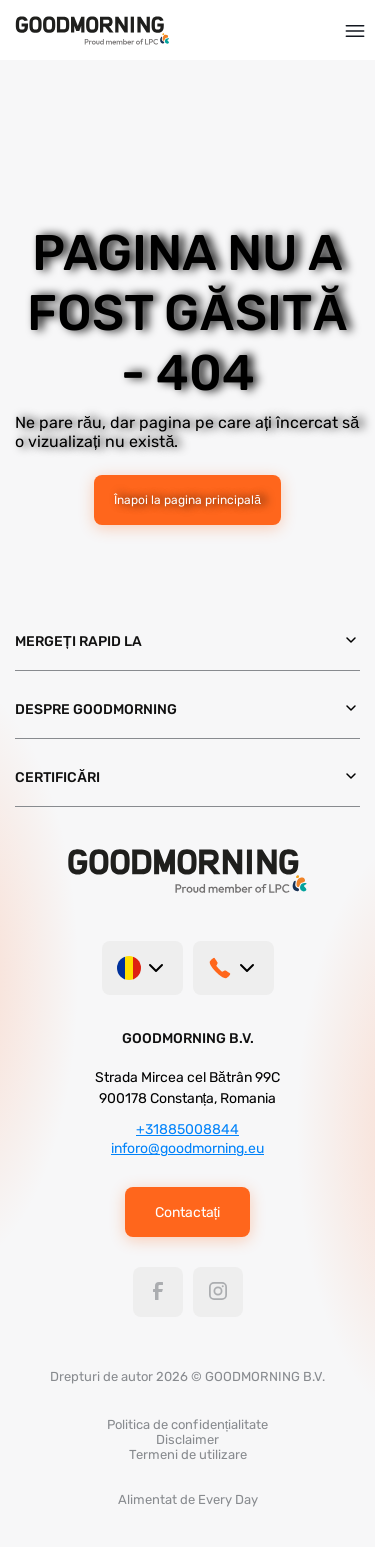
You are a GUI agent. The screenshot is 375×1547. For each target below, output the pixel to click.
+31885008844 (187, 1129)
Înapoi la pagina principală (187, 500)
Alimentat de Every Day (188, 1499)
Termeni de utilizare (188, 1454)
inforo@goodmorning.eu (187, 1148)
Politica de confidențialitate (188, 1424)
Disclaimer (187, 1439)
